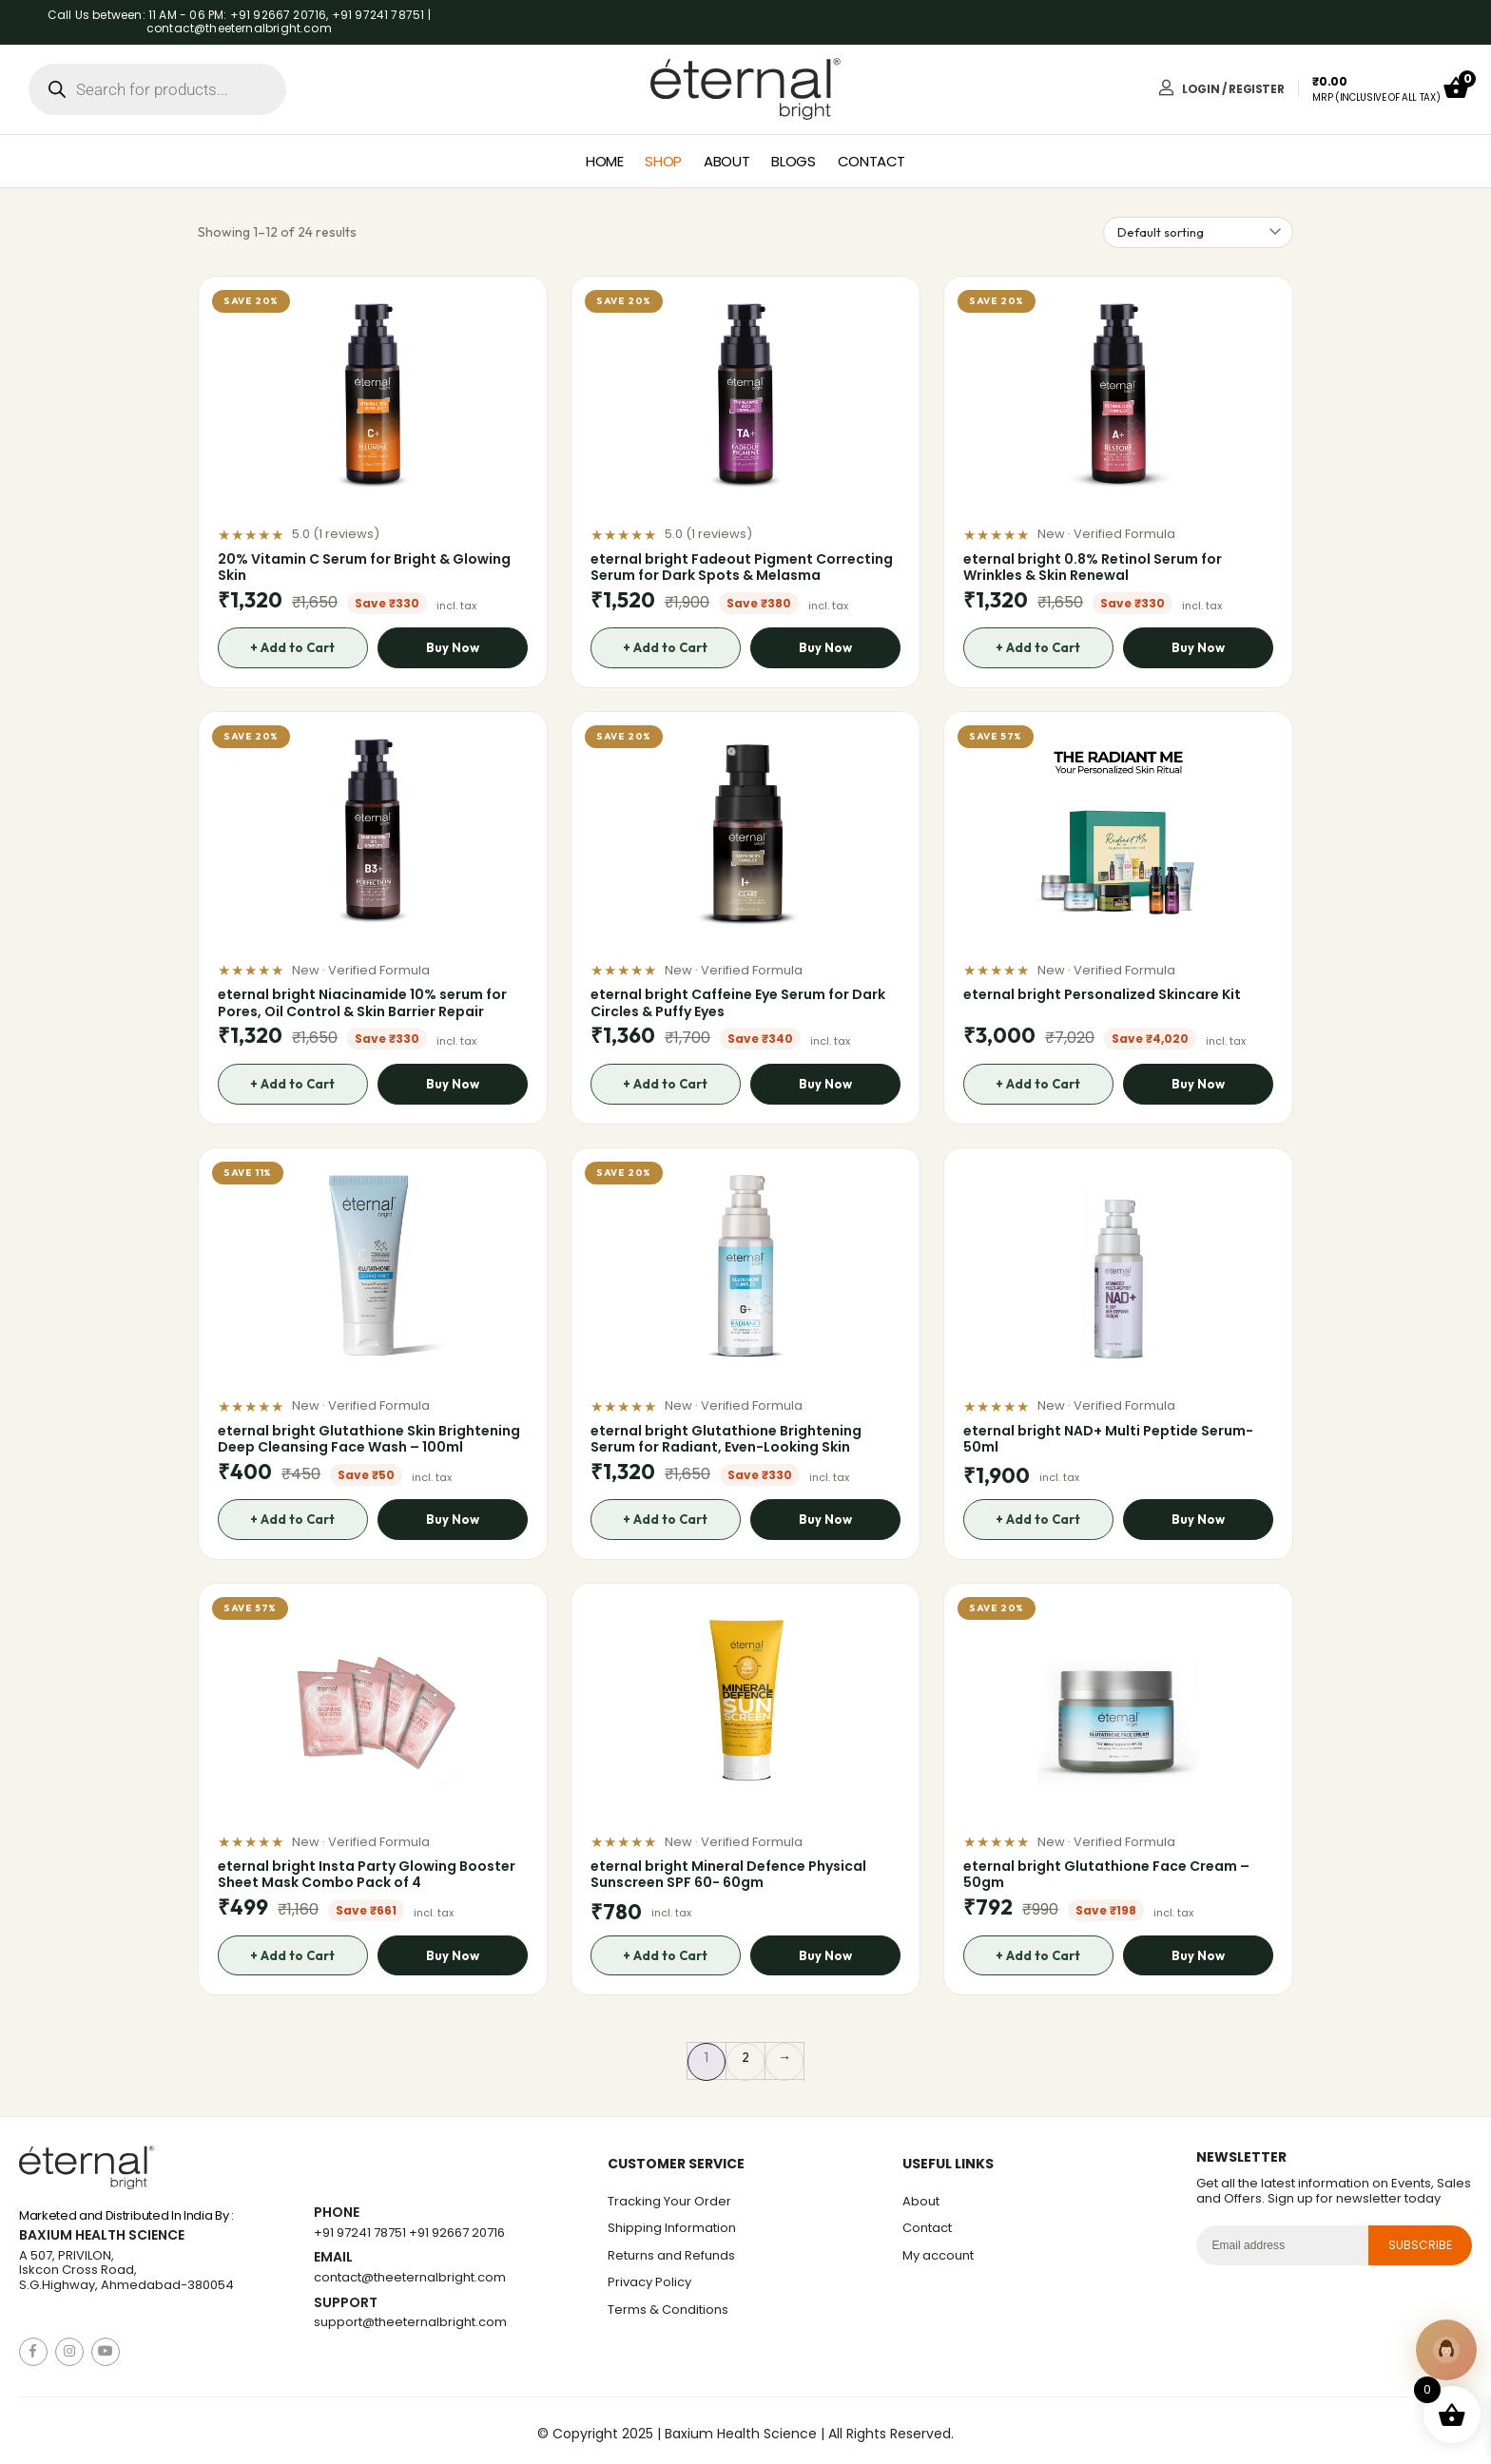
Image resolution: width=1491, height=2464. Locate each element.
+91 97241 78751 (360, 2232)
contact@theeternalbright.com (410, 2277)
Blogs (793, 161)
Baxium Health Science (101, 2235)
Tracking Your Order (669, 2201)
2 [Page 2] (745, 2057)
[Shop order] (1198, 232)
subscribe (1420, 2245)
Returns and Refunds (671, 2255)
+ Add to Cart (292, 647)
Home (605, 161)
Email (333, 2257)
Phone (336, 2212)
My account (938, 2255)
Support (346, 2303)
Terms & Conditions (668, 2309)
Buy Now (453, 647)
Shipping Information (672, 2228)
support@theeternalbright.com (410, 2322)
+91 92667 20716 (457, 2232)
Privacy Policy (649, 2282)
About (726, 161)
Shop (663, 161)
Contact (872, 161)
